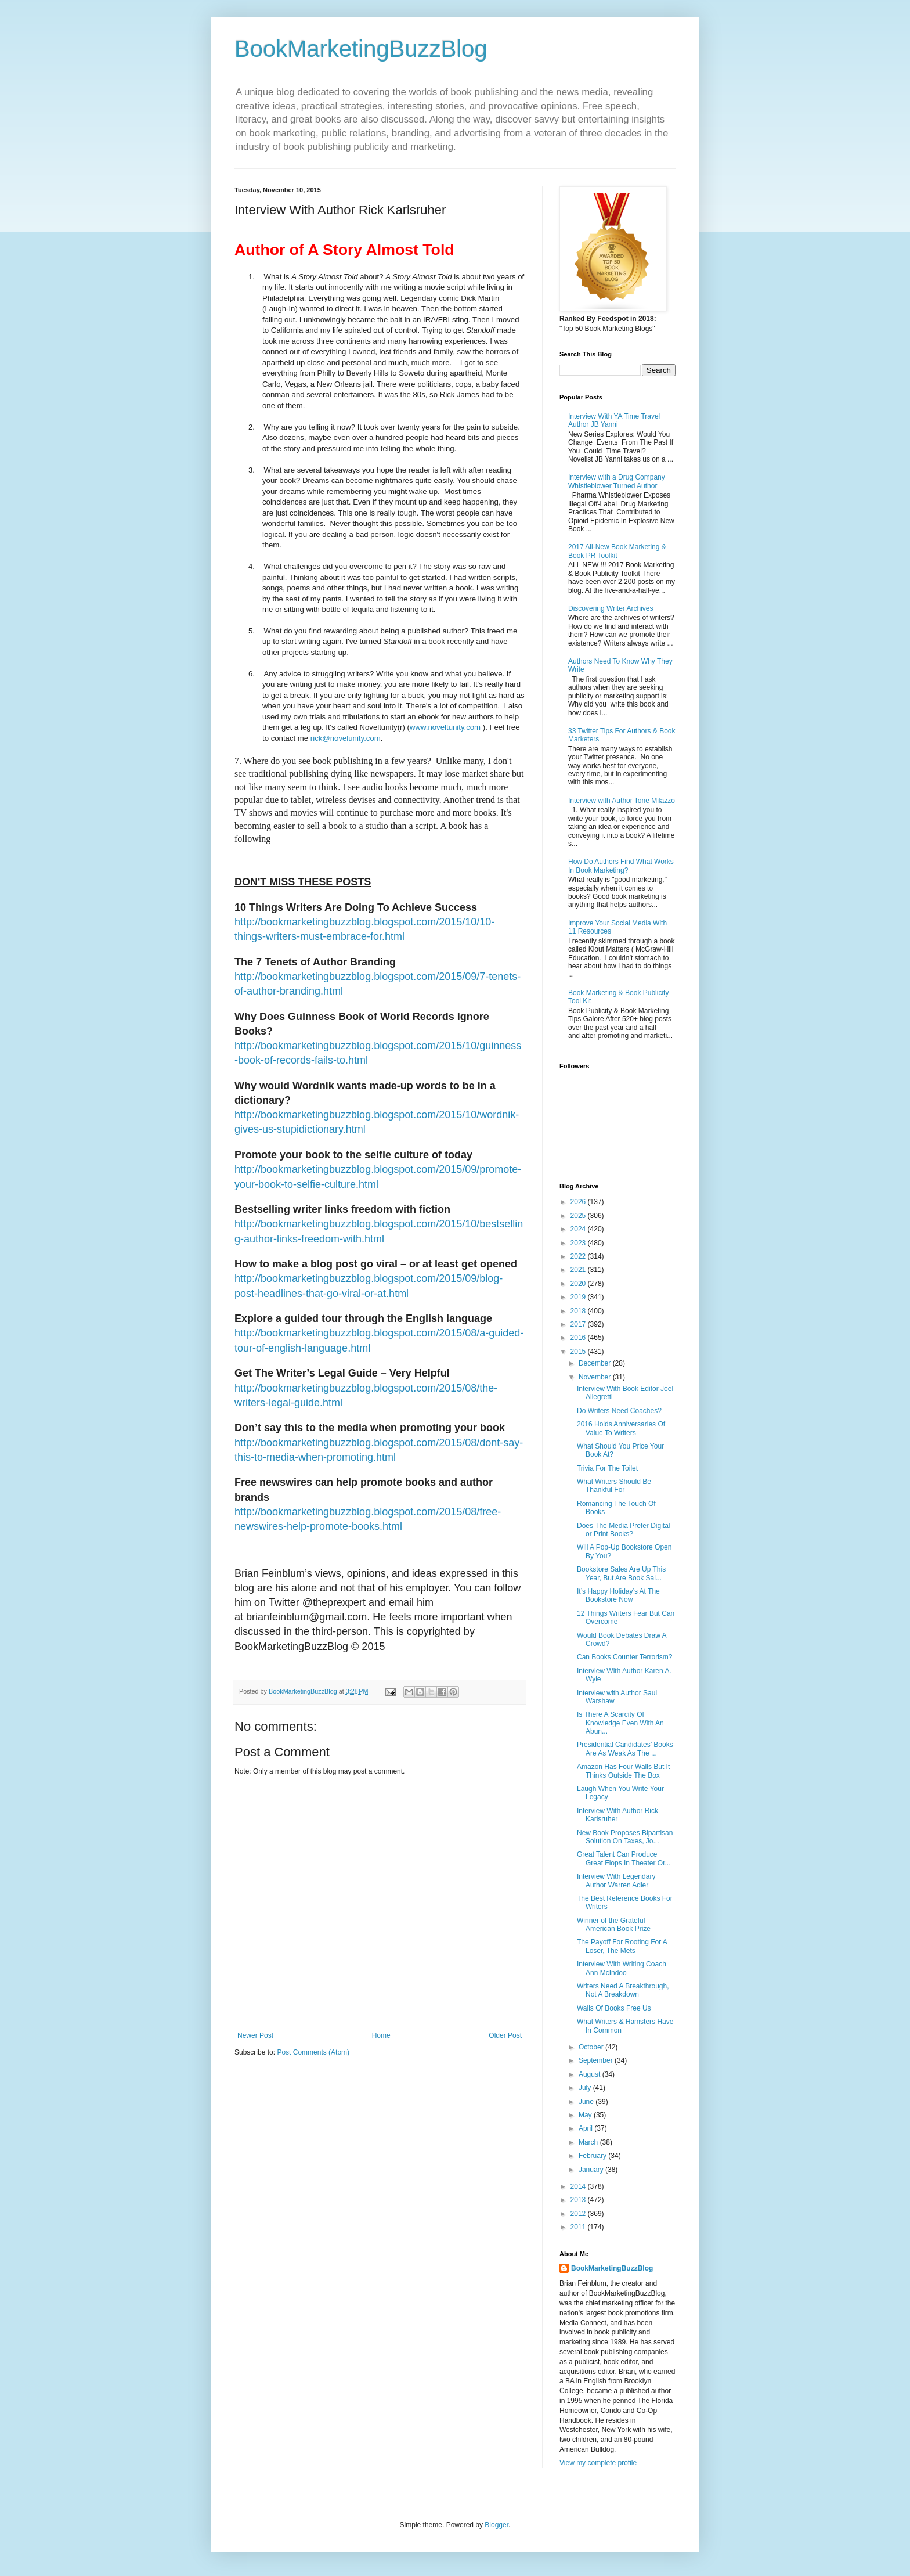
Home (381, 2035)
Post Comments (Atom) (313, 2052)
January (592, 2170)
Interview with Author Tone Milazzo (621, 801)
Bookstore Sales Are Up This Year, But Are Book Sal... (621, 1573)
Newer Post (255, 2035)
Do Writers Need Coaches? (619, 1411)
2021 (579, 1270)
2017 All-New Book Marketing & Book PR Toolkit (617, 551)
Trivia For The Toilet (607, 1468)
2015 (579, 1352)
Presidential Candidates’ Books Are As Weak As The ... (625, 1749)
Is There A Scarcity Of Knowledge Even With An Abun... (620, 1722)
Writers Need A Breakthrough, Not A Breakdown (623, 1990)
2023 (579, 1243)
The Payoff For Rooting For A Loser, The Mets (622, 1946)
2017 (579, 1324)
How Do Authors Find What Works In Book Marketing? (621, 866)
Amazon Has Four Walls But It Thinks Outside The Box (623, 1771)
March (589, 2142)
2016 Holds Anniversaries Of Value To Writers (621, 1428)
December (596, 1363)
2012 (579, 2214)
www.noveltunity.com (445, 727)
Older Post (505, 2035)
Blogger (496, 2525)
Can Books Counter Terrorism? (625, 1657)
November (596, 1377)
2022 (579, 1256)
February (593, 2156)
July (586, 2088)
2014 (579, 2186)
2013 (579, 2200)
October (592, 2047)
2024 (579, 1229)
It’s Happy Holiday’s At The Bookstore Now (618, 1595)
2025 (579, 1216)
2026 (579, 1202)
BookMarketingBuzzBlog (361, 49)
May (586, 2115)
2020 (579, 1284)
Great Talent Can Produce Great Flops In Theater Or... (624, 1858)
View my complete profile (598, 2463)
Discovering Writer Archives (610, 608)
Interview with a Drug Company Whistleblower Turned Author (616, 481)
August (590, 2074)
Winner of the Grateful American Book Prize (614, 1924)
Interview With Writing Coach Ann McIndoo (621, 1968)
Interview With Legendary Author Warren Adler (616, 1880)
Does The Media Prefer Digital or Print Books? (623, 1530)
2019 (579, 1297)
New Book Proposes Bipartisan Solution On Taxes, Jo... (625, 1837)
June (587, 2102)
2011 (579, 2227)
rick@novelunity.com (345, 738)
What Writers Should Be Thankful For (614, 1486)
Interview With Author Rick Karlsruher (617, 1815)
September (597, 2060)
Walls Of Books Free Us (614, 2008)
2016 (579, 1338)
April (586, 2128)
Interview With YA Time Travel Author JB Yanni (614, 420)
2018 (579, 1311)
